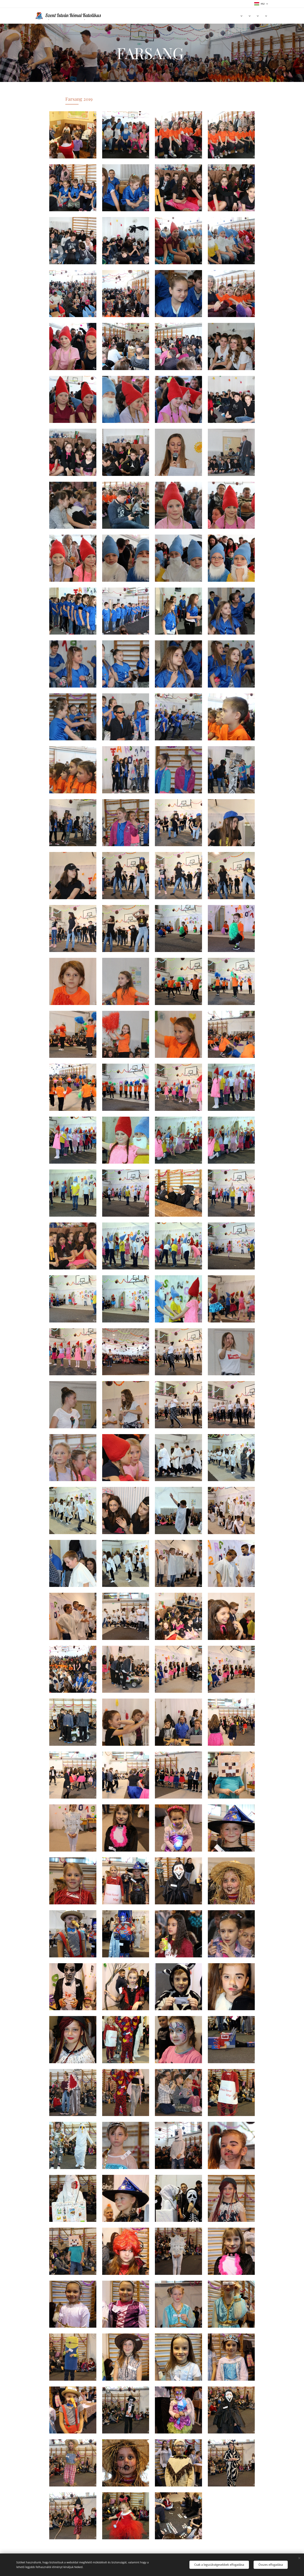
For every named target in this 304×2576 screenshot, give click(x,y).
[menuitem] (234, 16)
